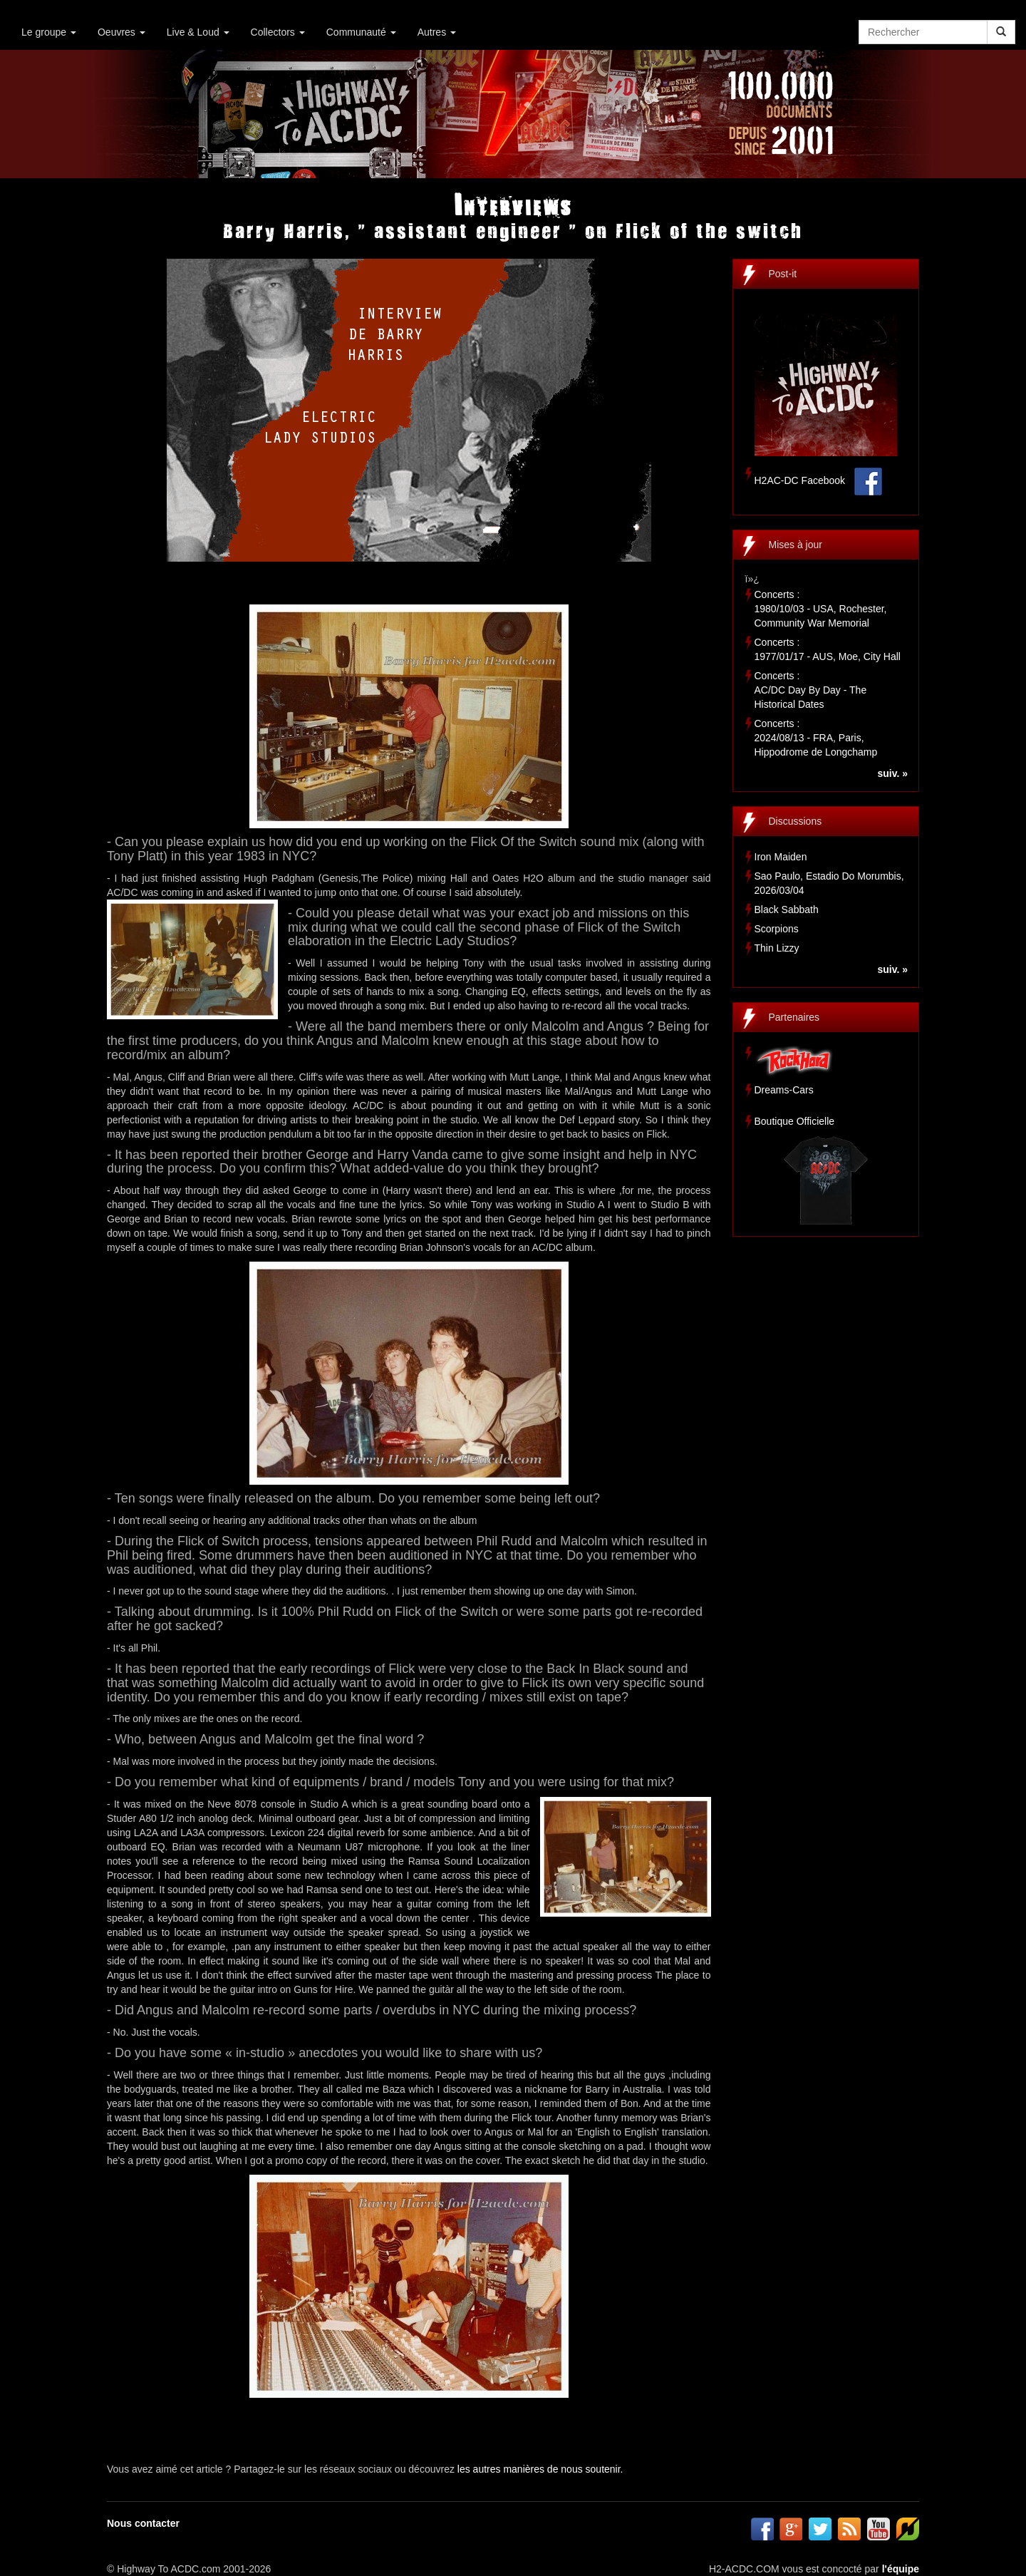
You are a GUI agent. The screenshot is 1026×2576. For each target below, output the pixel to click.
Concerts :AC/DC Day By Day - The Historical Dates (811, 690)
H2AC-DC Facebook (800, 480)
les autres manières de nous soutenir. (540, 2469)
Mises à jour (795, 544)
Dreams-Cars (784, 1090)
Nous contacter (143, 2523)
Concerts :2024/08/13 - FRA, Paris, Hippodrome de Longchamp (816, 738)
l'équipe (900, 2569)
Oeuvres (121, 32)
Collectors (278, 32)
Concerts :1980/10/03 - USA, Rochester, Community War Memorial (821, 609)
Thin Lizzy (777, 948)
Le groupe (48, 32)
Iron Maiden (781, 856)
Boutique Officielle (795, 1121)
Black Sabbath (787, 909)
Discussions (795, 821)
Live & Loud (198, 32)
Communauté (361, 32)
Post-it (783, 273)
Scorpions (777, 928)
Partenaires (794, 1017)
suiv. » (892, 773)
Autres (437, 32)
